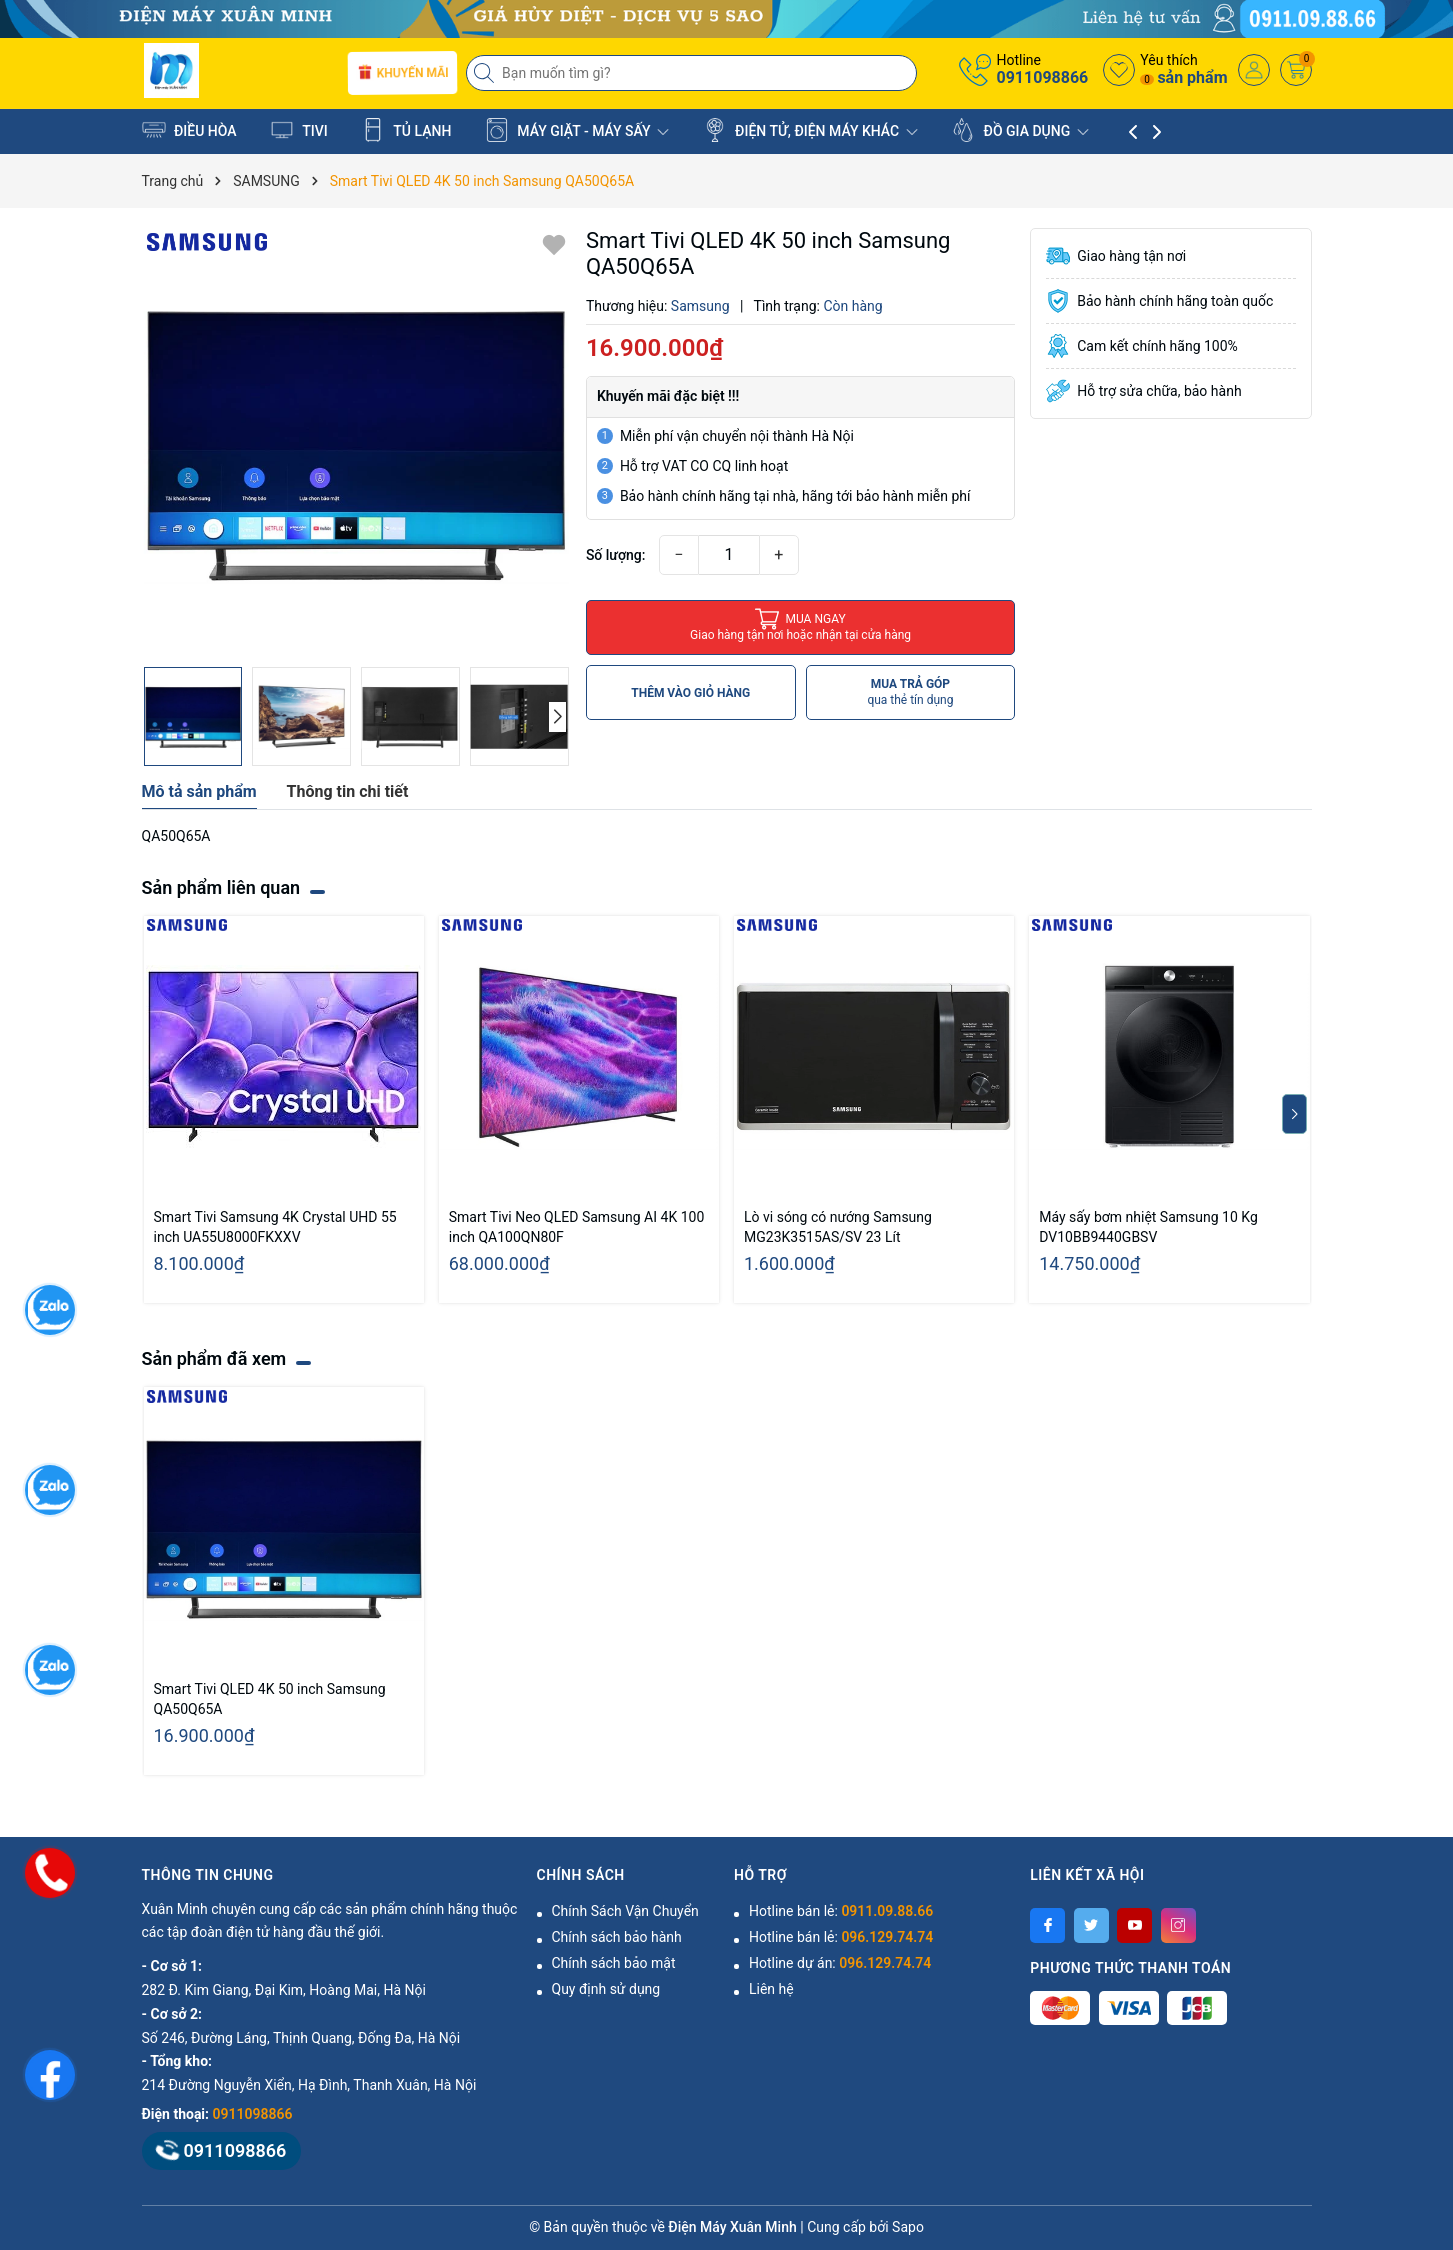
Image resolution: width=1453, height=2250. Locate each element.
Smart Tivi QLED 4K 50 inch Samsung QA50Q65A (270, 1699)
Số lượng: (616, 555)
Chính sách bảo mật (614, 1963)
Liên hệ (771, 1989)
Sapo (908, 2227)
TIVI (299, 130)
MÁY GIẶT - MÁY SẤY (577, 130)
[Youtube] (1134, 1925)
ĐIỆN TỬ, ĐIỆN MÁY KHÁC (810, 130)
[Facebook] (1047, 1925)
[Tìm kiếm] (486, 73)
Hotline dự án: (840, 1963)
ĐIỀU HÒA (189, 130)
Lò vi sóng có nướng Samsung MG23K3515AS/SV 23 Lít (838, 1227)
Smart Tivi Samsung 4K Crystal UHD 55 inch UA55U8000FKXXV (275, 1227)
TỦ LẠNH (406, 130)
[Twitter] (1091, 1925)
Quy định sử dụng (606, 1989)
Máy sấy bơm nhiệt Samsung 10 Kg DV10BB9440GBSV (1148, 1227)
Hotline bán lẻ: (841, 1911)
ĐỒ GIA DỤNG (1020, 130)
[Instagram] (1178, 1925)
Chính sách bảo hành (617, 1937)
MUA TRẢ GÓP (910, 692)
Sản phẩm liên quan (221, 887)
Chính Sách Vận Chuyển (625, 1911)
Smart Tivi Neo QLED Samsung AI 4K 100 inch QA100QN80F (577, 1227)
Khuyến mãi (402, 73)
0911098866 (1042, 77)
